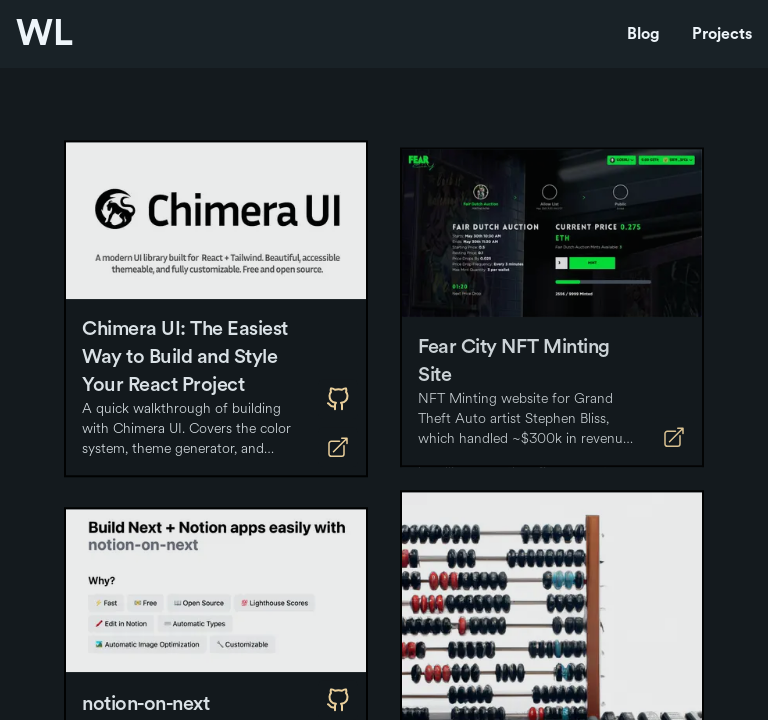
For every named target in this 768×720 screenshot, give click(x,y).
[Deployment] (338, 454)
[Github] (338, 406)
